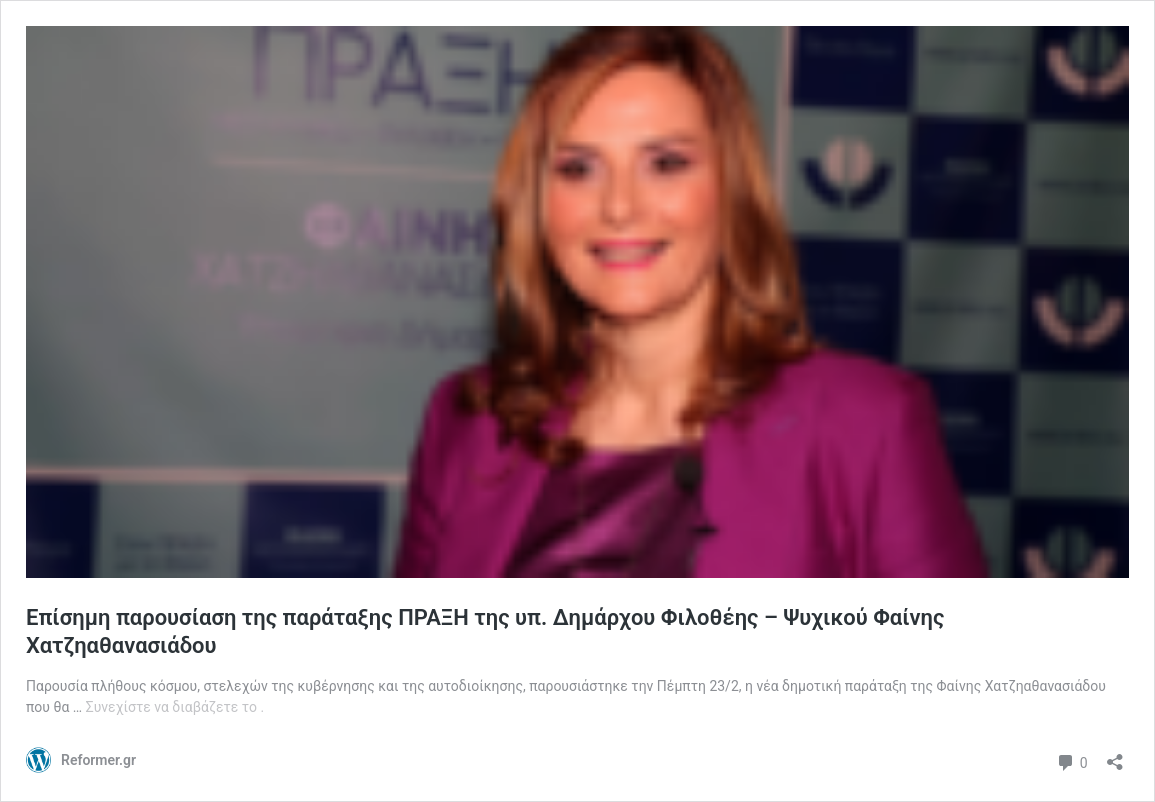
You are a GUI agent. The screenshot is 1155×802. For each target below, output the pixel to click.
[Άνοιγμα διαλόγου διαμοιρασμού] (1115, 755)
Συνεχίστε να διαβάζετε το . (175, 707)
